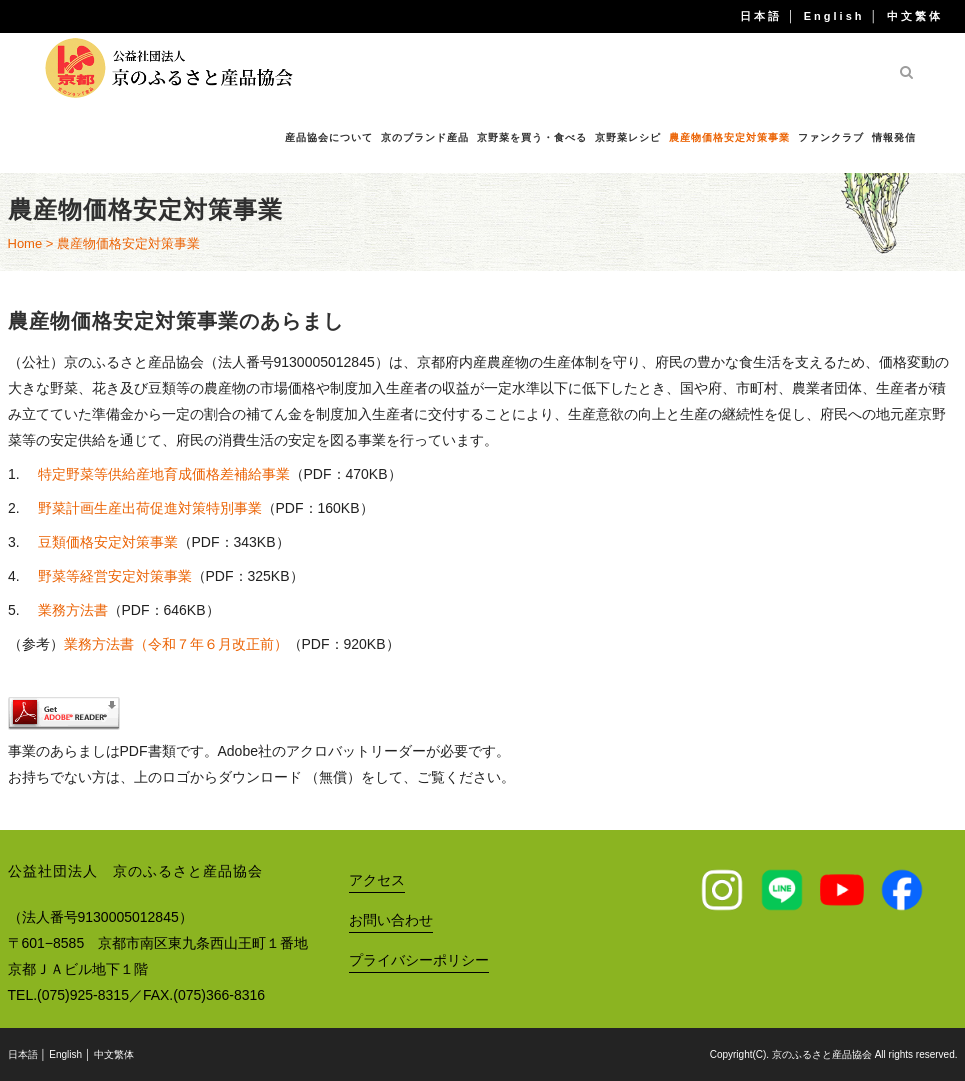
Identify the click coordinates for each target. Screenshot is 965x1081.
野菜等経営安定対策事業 (115, 576)
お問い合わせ (391, 920)
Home (25, 243)
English (834, 16)
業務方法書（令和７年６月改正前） (176, 644)
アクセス (377, 880)
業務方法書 (73, 610)
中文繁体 (915, 16)
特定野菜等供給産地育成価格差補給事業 (164, 474)
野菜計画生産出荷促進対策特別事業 (150, 508)
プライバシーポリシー (419, 960)
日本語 (761, 16)
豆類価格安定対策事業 (108, 542)
